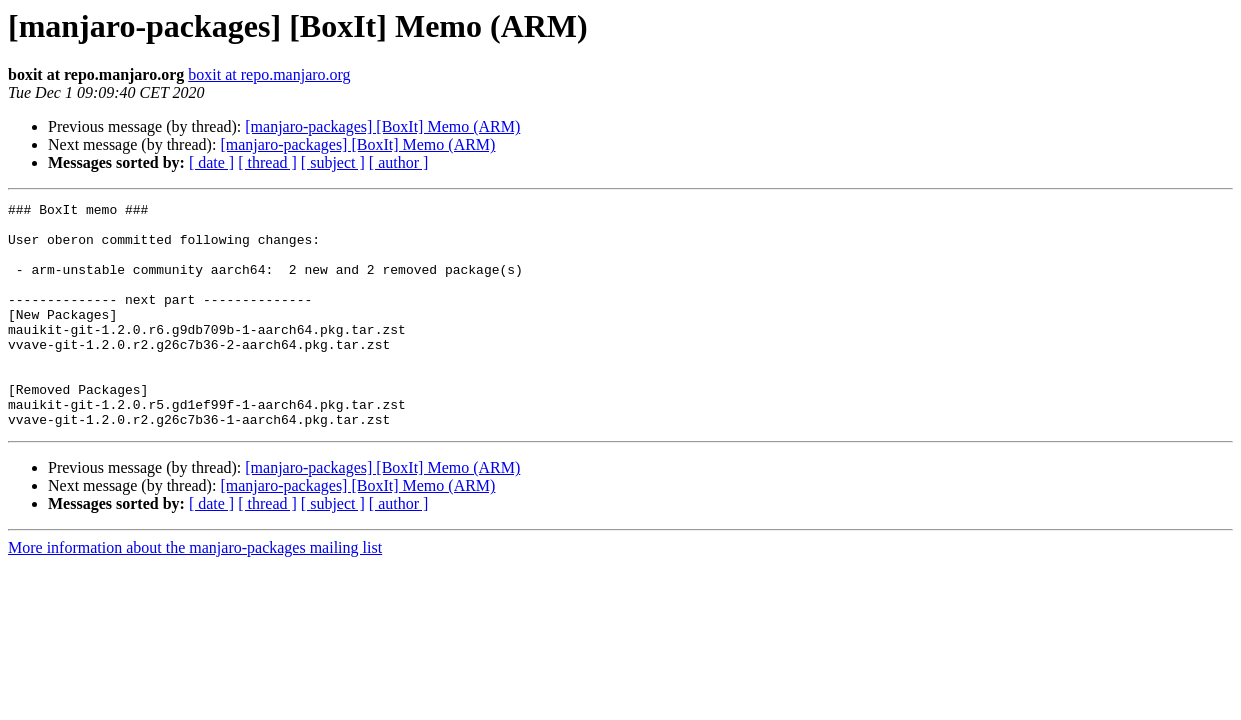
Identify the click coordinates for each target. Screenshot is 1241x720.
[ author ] (399, 162)
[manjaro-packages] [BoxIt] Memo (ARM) (382, 126)
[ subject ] (333, 162)
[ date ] (211, 162)
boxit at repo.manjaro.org (269, 74)
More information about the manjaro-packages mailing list (195, 592)
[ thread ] (267, 162)
